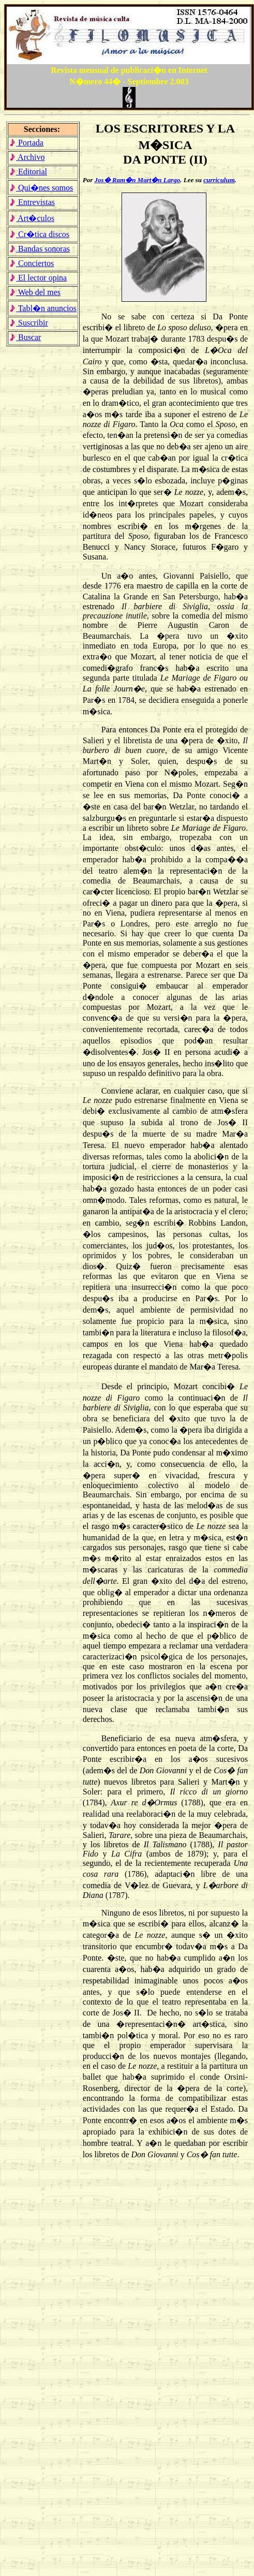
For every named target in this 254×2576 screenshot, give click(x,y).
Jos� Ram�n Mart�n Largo (138, 180)
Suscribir (28, 322)
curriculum (219, 180)
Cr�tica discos (39, 234)
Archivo (27, 157)
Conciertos (31, 263)
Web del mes (35, 292)
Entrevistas (32, 202)
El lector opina (38, 277)
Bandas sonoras (39, 248)
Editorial (28, 171)
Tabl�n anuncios (43, 308)
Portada (26, 142)
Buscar (25, 337)
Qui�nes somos (41, 187)
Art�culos (31, 218)
